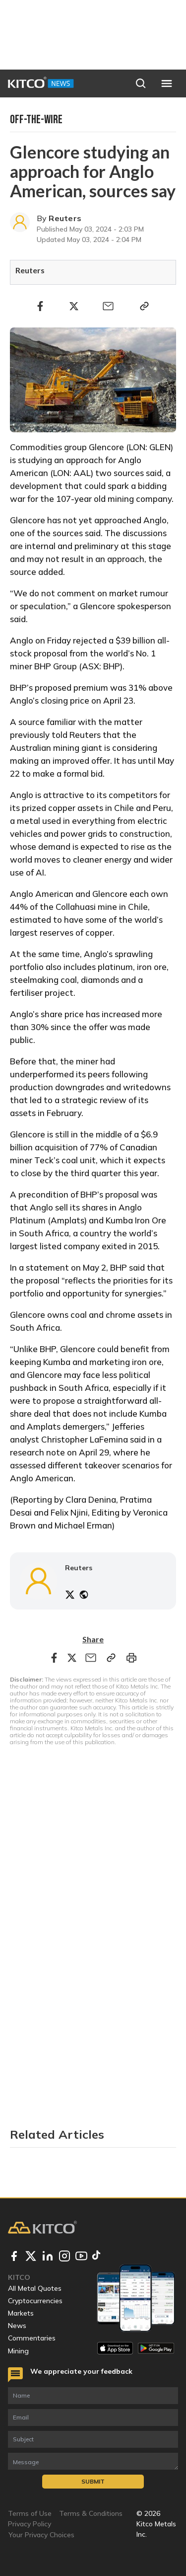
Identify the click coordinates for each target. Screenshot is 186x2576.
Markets (21, 2313)
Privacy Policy (29, 2523)
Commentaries (32, 2338)
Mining (18, 2350)
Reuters (65, 218)
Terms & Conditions (91, 2513)
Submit (93, 2481)
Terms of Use (30, 2513)
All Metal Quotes (35, 2288)
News (17, 2325)
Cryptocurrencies (35, 2300)
